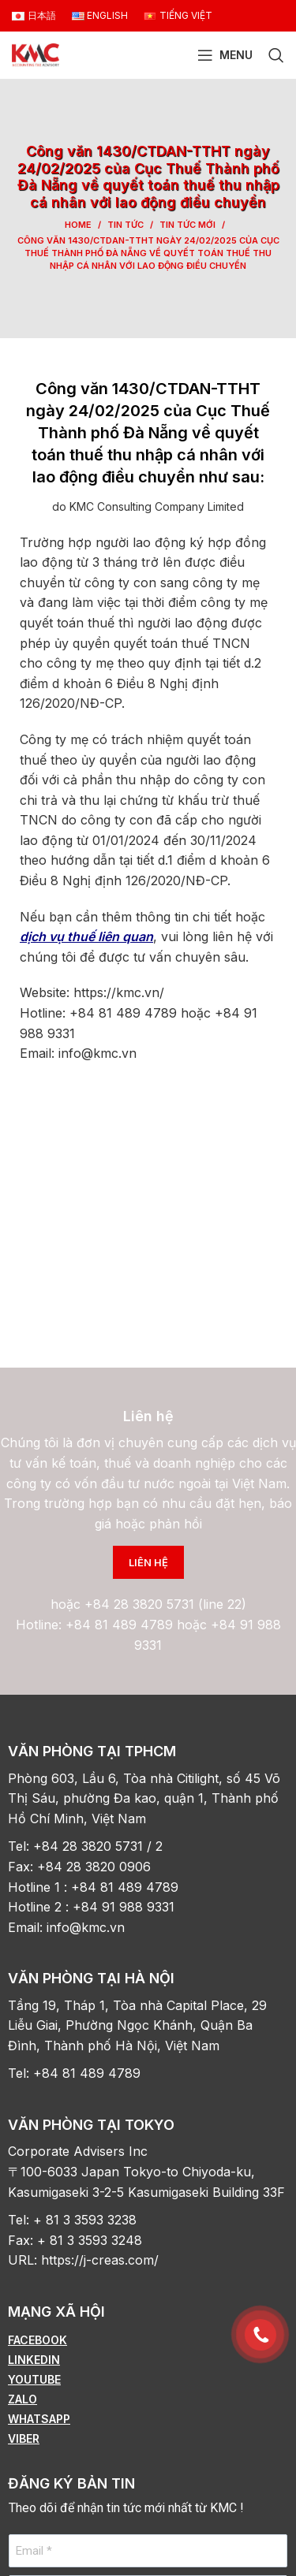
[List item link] (148, 2340)
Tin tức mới (187, 224)
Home (78, 224)
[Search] (276, 55)
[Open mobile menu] (224, 55)
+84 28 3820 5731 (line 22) (165, 1604)
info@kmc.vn (88, 1927)
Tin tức (125, 224)
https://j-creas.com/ (100, 2260)
